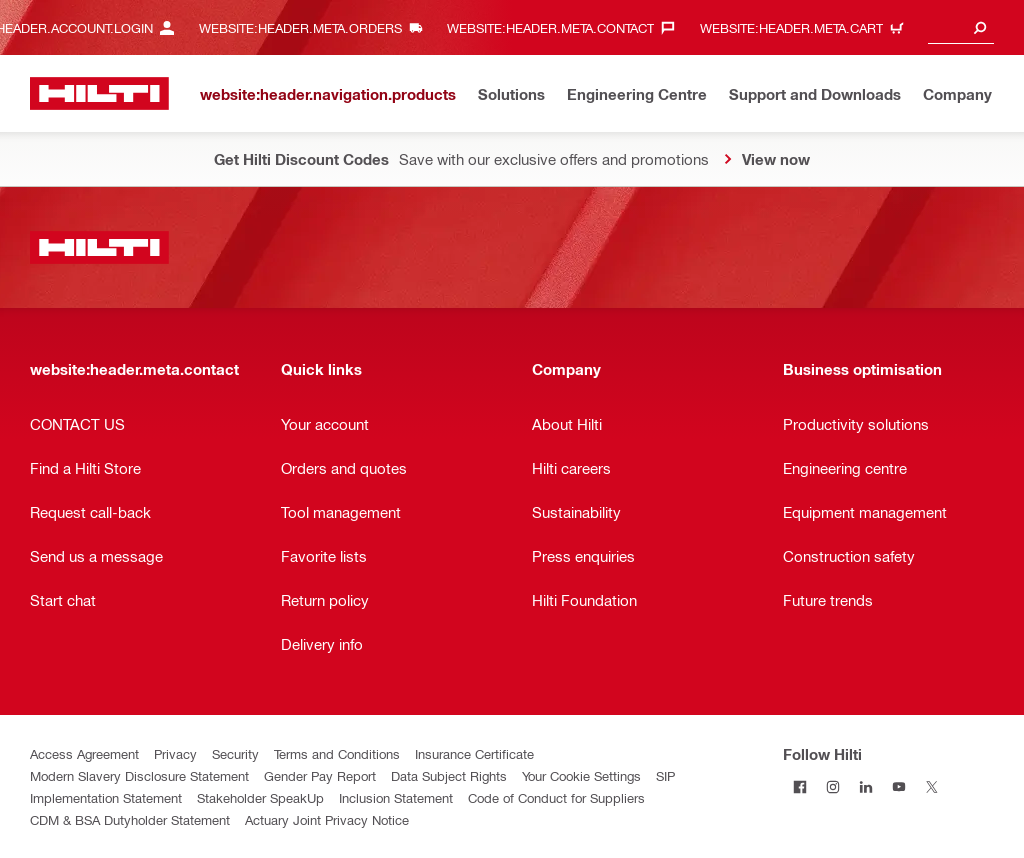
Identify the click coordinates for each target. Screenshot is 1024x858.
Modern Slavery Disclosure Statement (139, 775)
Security (235, 753)
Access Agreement (84, 753)
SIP (665, 775)
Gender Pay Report (320, 775)
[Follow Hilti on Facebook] (799, 786)
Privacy (175, 753)
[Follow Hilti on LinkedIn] (865, 786)
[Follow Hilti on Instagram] (832, 786)
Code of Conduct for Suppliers (556, 797)
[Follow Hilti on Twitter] (931, 786)
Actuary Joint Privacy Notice (327, 819)
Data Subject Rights (449, 775)
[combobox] (961, 27)
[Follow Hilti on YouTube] (898, 786)
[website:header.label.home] (99, 93)
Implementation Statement (106, 797)
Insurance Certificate (474, 753)
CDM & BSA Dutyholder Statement (130, 819)
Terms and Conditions (337, 753)
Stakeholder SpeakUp (260, 797)
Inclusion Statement (396, 797)
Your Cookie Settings (581, 775)
